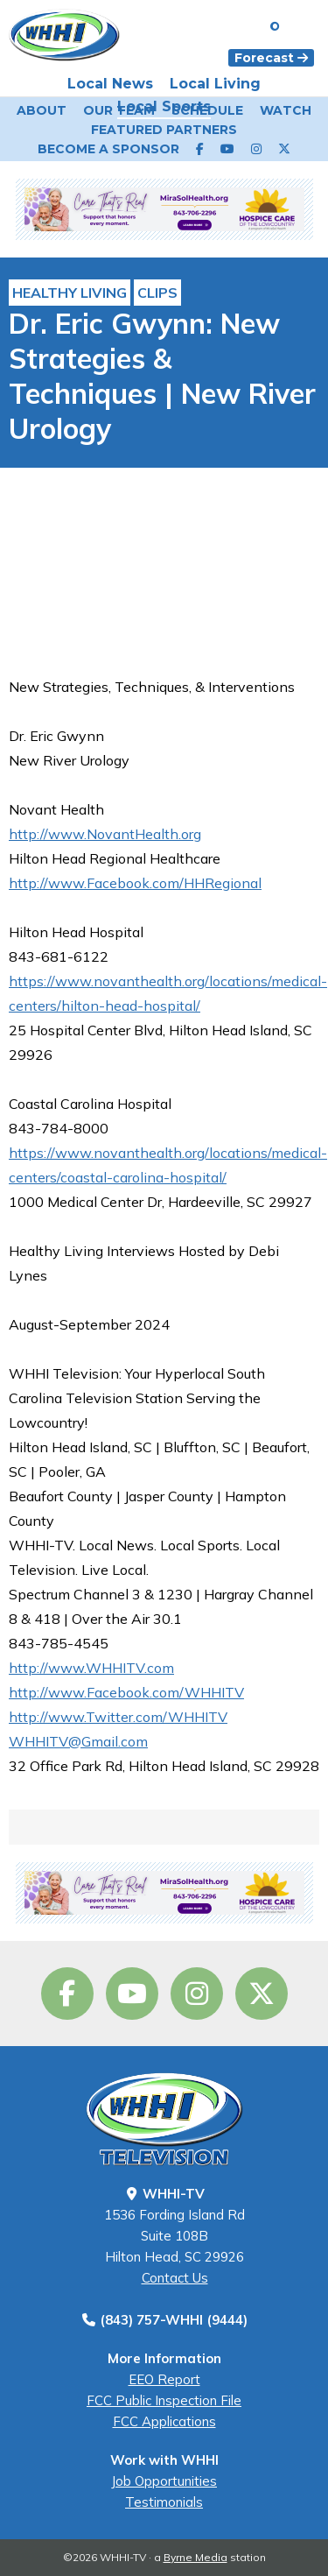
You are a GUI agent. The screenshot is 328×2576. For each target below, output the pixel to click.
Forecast (271, 58)
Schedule (207, 110)
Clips (157, 292)
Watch (285, 110)
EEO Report (164, 2379)
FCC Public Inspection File (164, 2400)
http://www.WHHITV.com (91, 1667)
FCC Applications (164, 2421)
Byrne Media (195, 2557)
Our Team (119, 110)
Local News (110, 83)
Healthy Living (69, 292)
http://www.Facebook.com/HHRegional (135, 883)
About (41, 110)
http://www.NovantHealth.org (105, 834)
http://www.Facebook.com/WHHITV (126, 1692)
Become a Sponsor (108, 149)
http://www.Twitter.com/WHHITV (118, 1717)
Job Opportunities (164, 2481)
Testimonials (164, 2502)
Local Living (215, 83)
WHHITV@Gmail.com (78, 1741)
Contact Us (175, 2277)
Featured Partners (164, 130)
